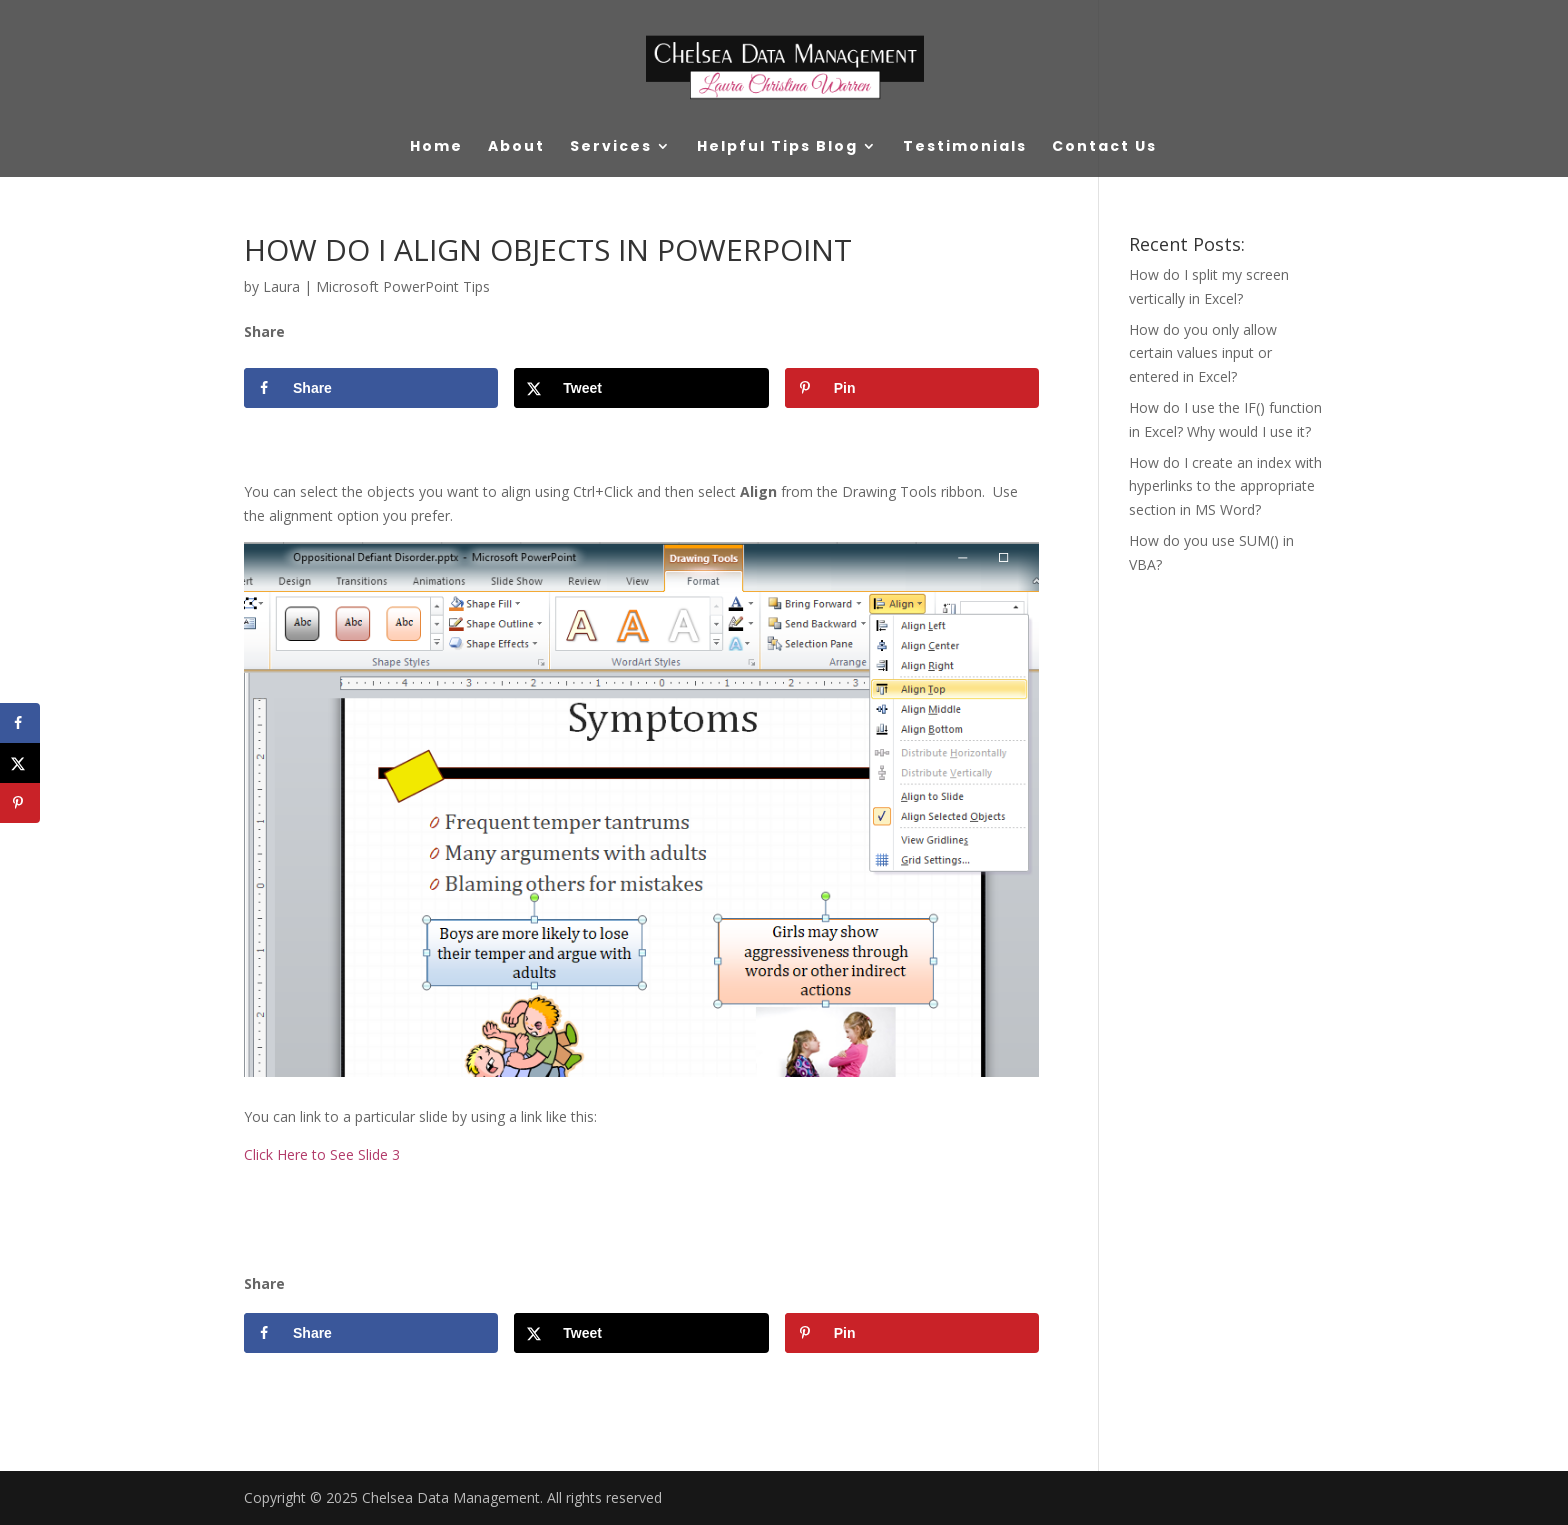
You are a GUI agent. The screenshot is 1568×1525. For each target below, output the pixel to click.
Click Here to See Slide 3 (322, 1154)
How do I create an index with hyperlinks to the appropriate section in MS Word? (1225, 486)
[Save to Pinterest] (912, 388)
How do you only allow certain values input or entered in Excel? (1203, 353)
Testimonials (965, 147)
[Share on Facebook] (371, 388)
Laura (281, 286)
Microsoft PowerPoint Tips (403, 286)
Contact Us (1104, 147)
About (516, 147)
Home (436, 147)
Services (611, 147)
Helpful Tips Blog (777, 147)
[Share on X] (641, 388)
